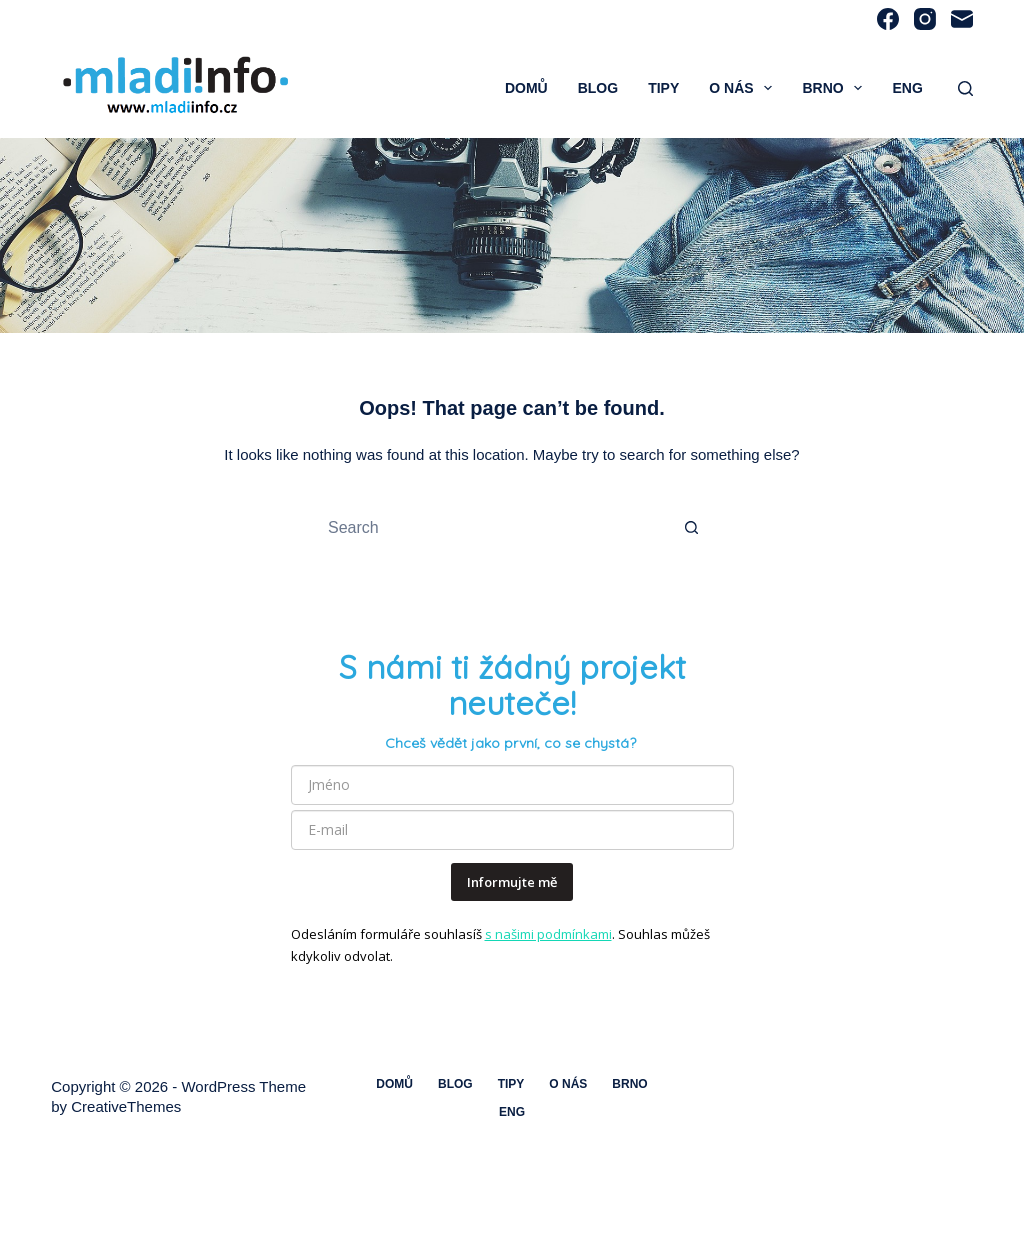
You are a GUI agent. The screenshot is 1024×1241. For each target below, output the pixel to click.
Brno (836, 88)
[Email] (962, 19)
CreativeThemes (126, 1106)
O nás (744, 88)
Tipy (663, 88)
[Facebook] (888, 19)
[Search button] (692, 528)
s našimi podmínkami (548, 934)
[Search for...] (492, 528)
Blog (598, 88)
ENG (907, 88)
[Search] (965, 88)
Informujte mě (512, 882)
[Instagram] (925, 19)
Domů (526, 88)
